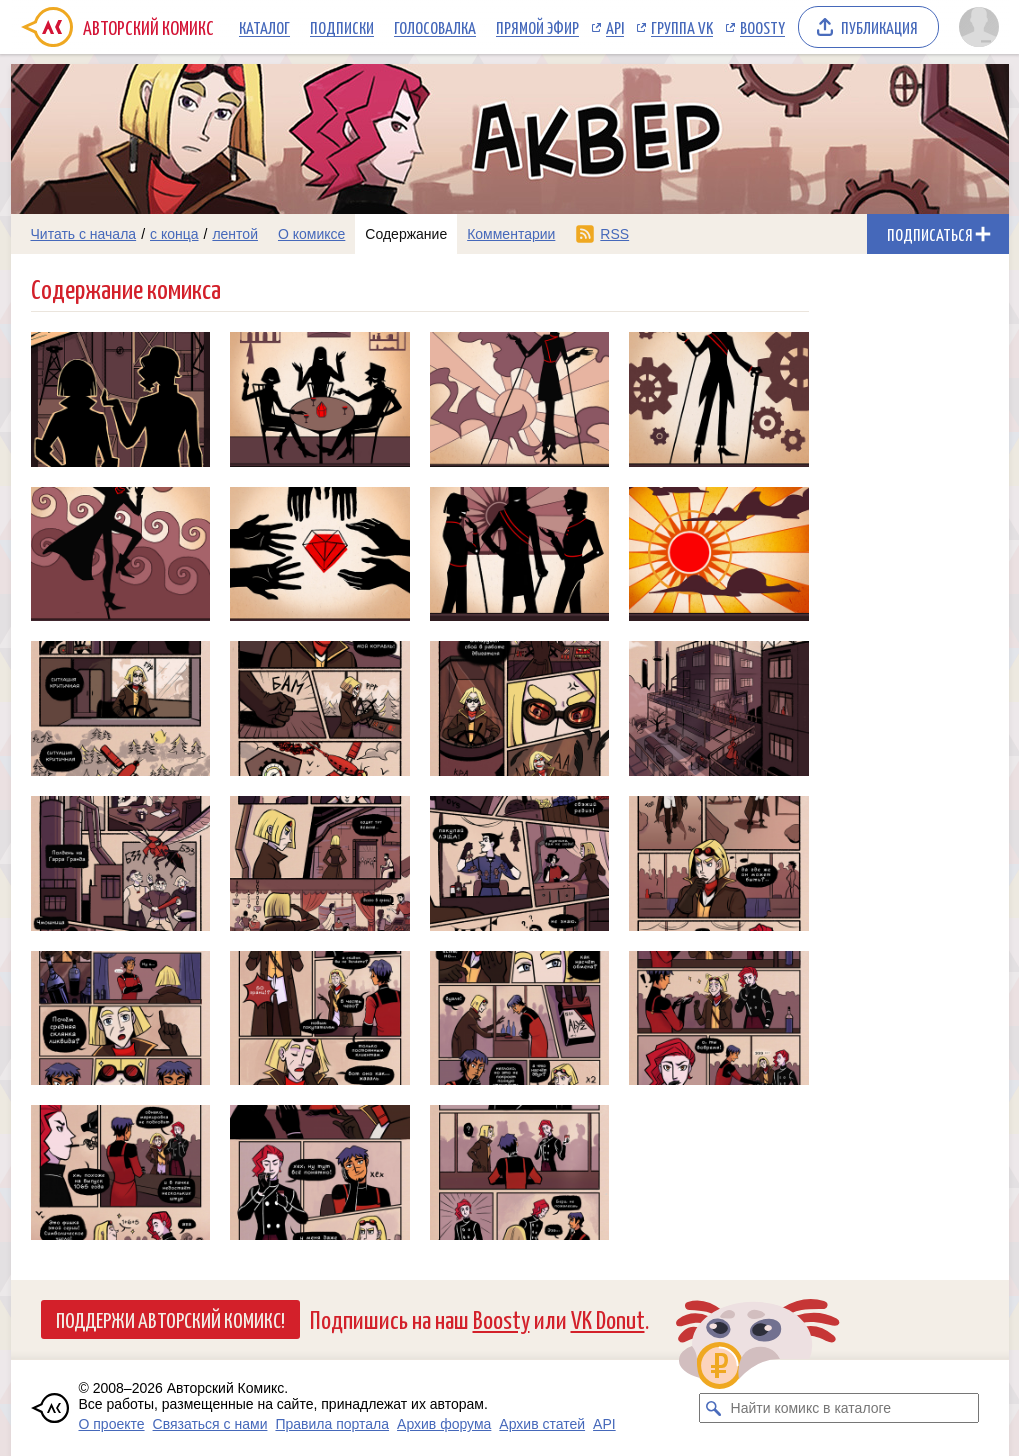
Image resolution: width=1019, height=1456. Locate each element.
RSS (614, 234)
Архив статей (542, 1424)
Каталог (264, 27)
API (615, 27)
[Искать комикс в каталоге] (714, 1408)
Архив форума (444, 1424)
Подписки (342, 27)
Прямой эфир (537, 27)
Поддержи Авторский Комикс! (170, 1319)
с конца (174, 234)
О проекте (112, 1424)
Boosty (762, 27)
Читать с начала (84, 234)
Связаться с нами (210, 1424)
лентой (235, 234)
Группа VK (682, 27)
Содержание (406, 234)
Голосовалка (435, 27)
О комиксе (311, 234)
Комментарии (511, 234)
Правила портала (332, 1424)
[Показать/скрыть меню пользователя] (979, 27)
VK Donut (608, 1318)
